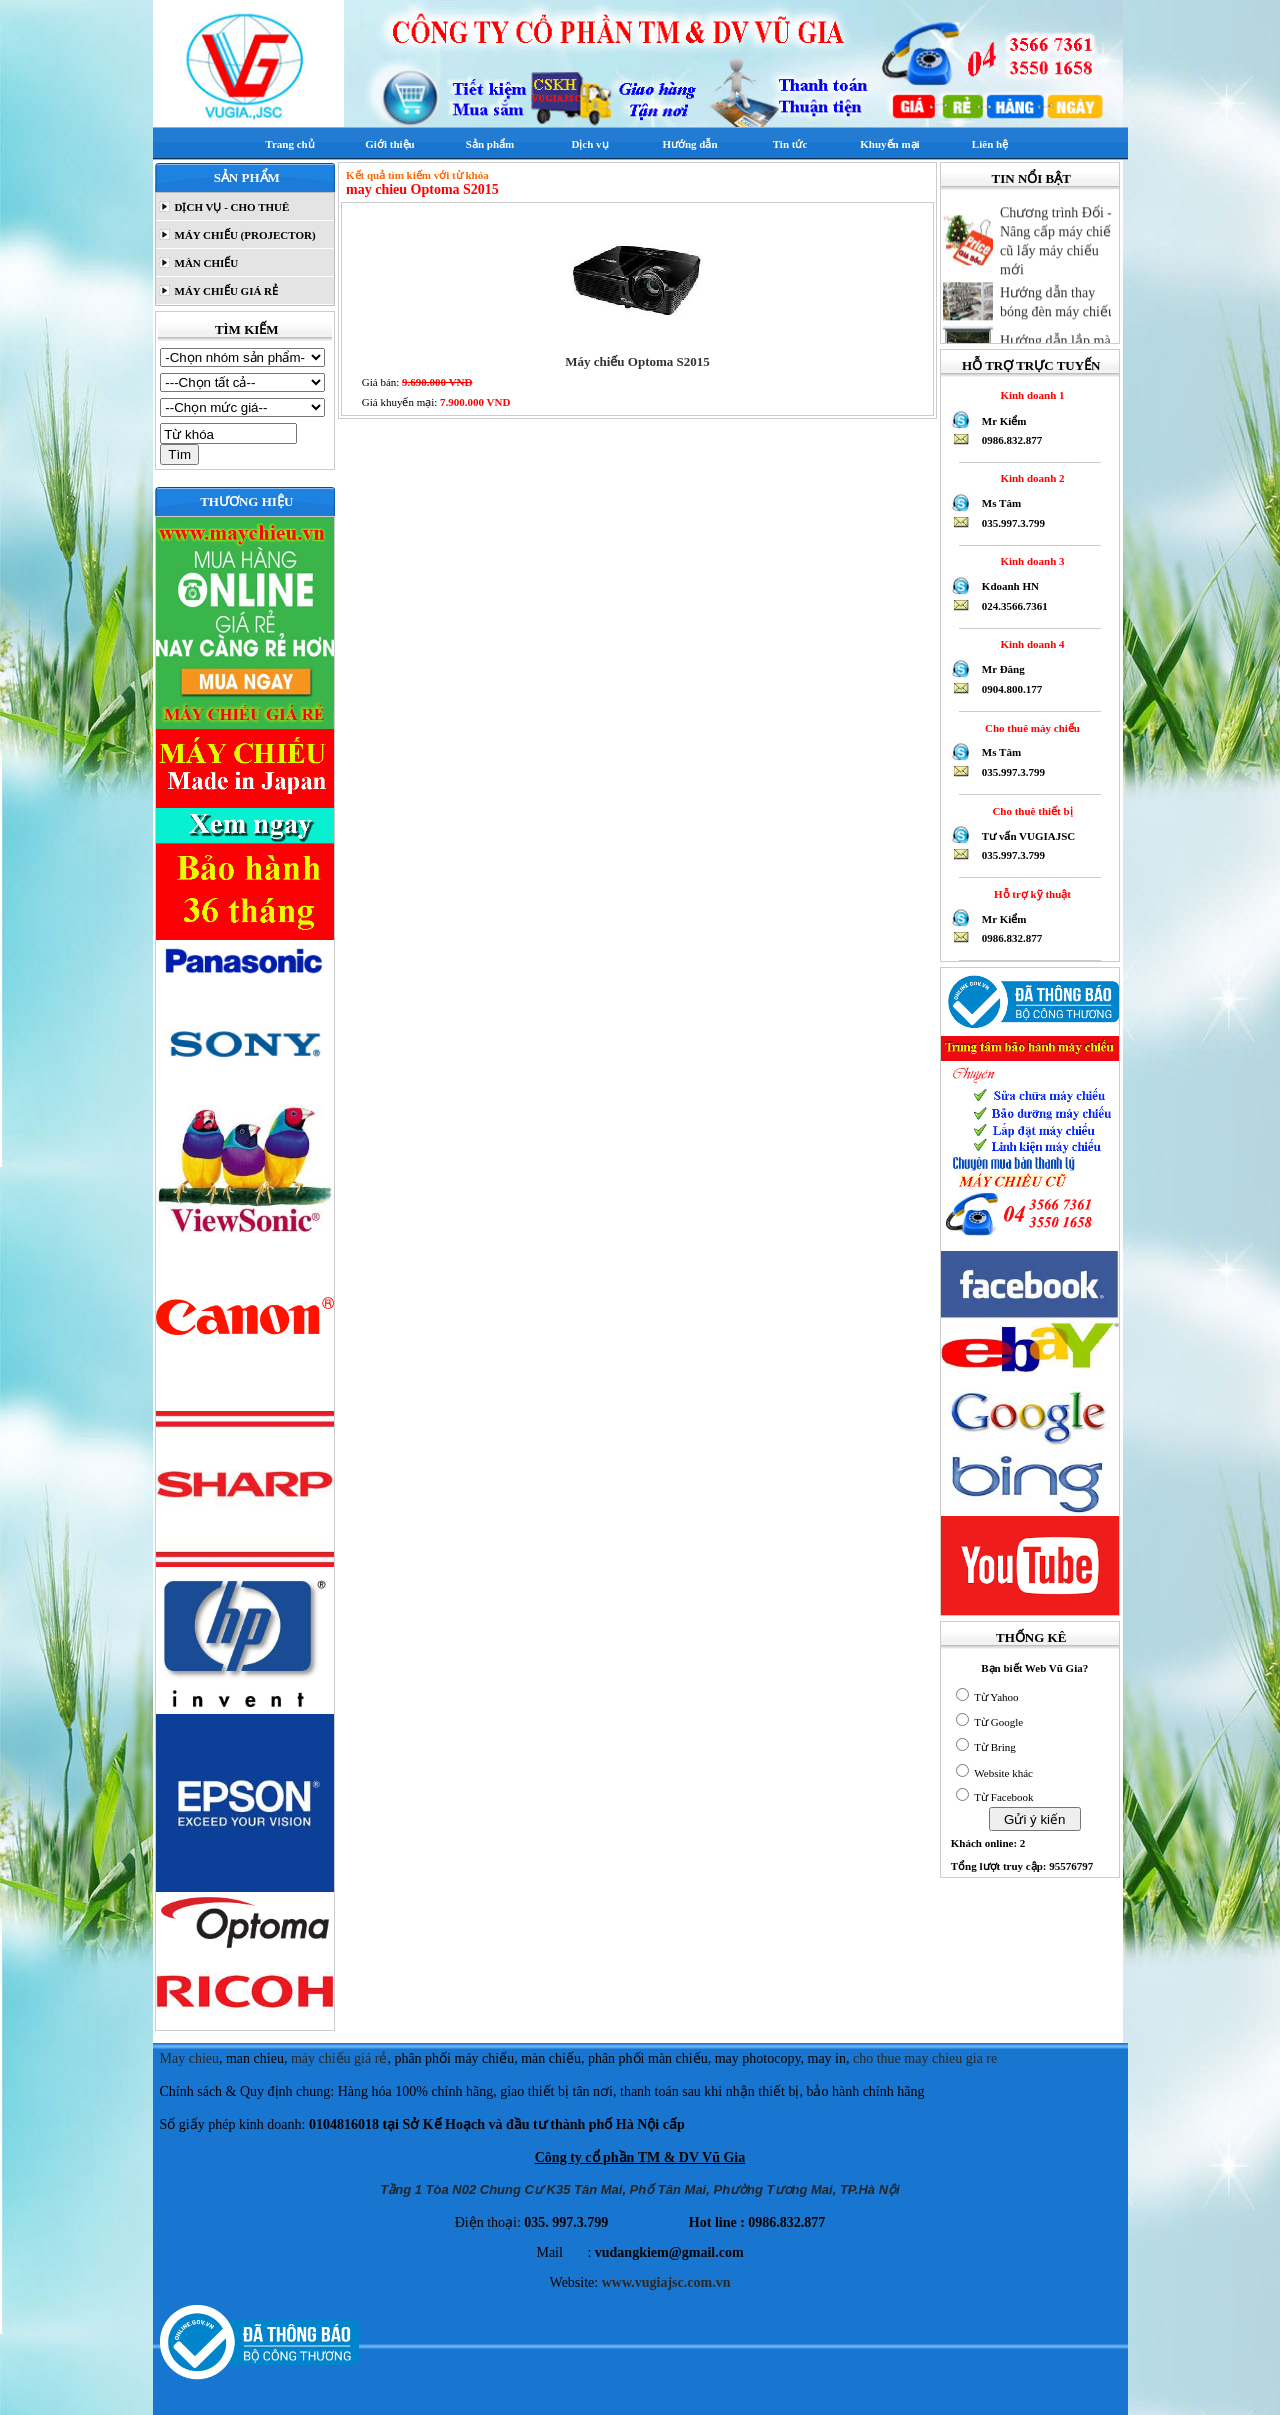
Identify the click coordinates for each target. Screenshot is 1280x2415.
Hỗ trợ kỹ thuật (1029, 894)
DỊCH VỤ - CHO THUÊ (231, 207)
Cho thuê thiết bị (1030, 811)
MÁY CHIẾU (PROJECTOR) (244, 235)
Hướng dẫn (689, 144)
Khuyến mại (889, 144)
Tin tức (790, 144)
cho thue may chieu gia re (925, 2058)
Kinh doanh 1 (1030, 395)
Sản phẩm (490, 144)
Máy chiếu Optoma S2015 (637, 361)
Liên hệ (990, 144)
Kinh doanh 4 (1030, 644)
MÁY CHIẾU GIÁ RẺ (225, 291)
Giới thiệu (389, 144)
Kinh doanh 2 (1030, 478)
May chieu (189, 2058)
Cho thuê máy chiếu (1030, 728)
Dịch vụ (589, 144)
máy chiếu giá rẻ (339, 2058)
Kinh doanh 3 (1030, 561)
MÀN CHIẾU (205, 263)
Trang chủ (289, 144)
